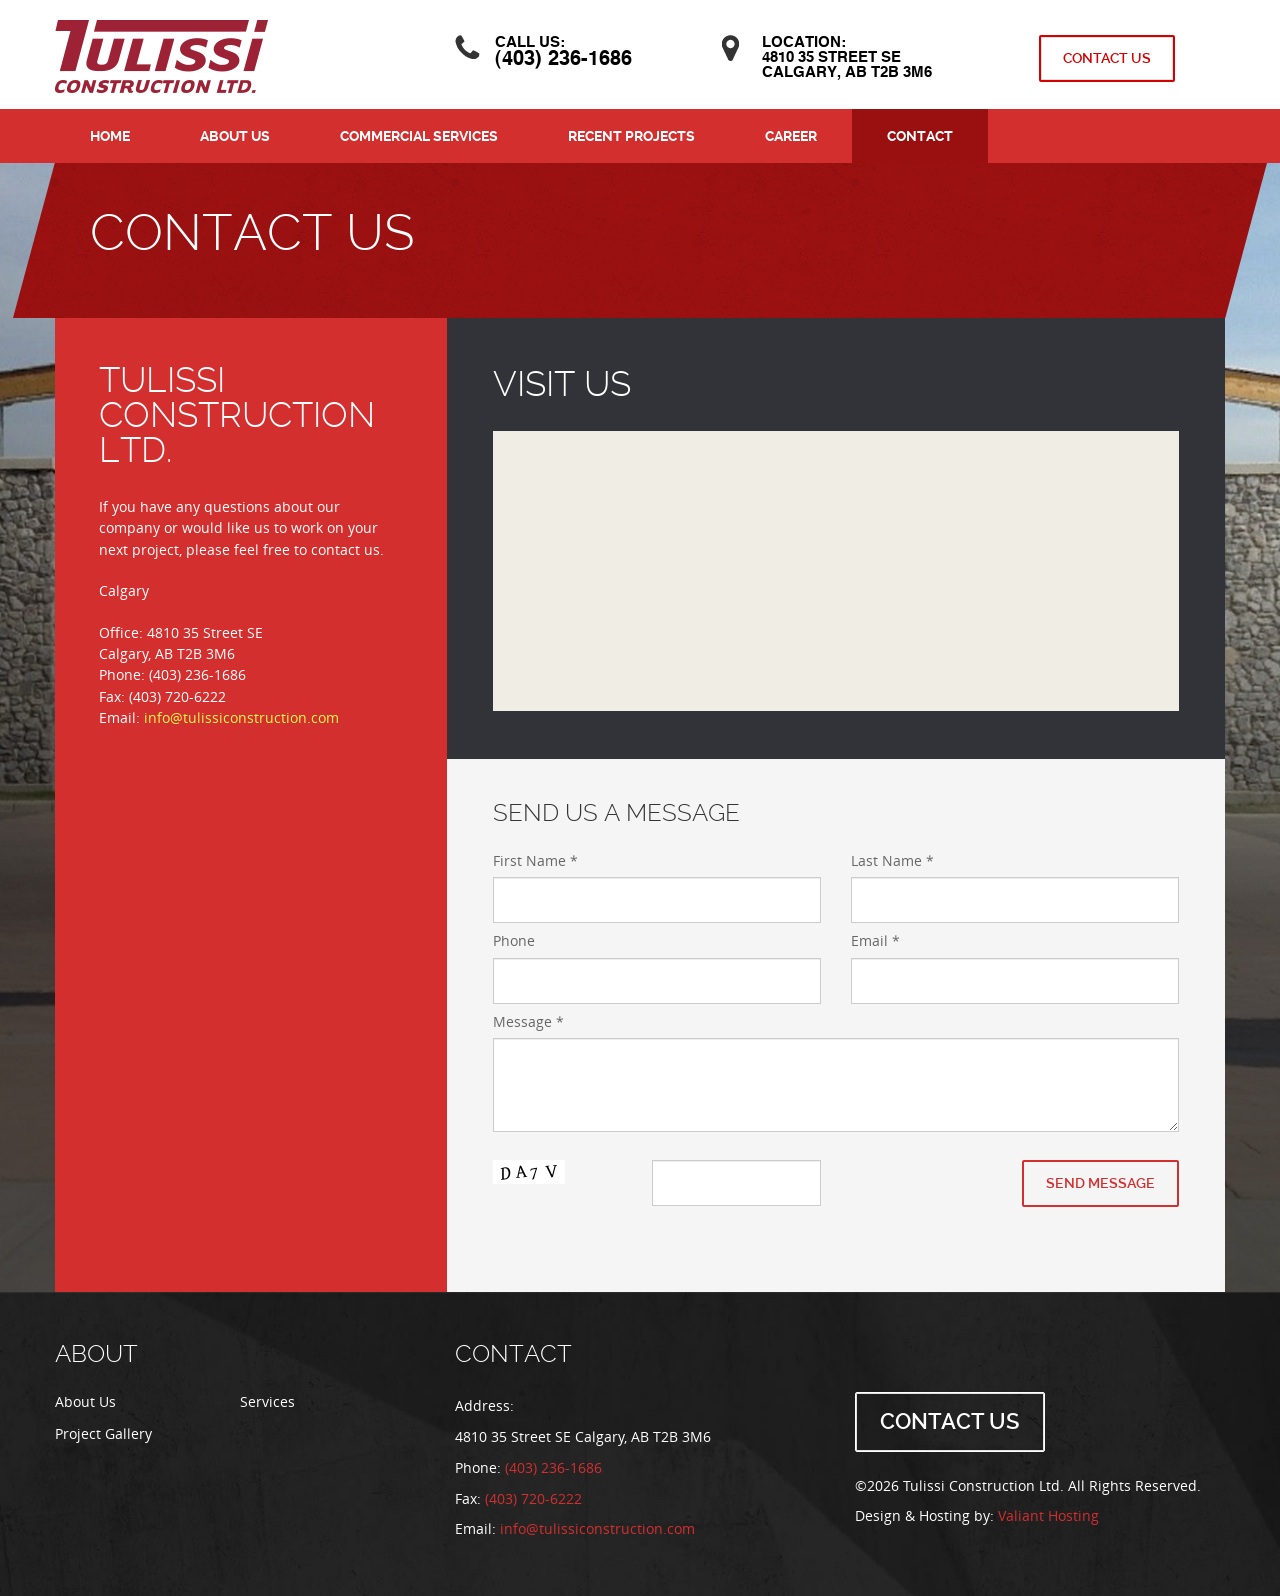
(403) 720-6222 (533, 1499)
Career (791, 136)
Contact (920, 136)
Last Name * (892, 861)
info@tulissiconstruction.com (241, 718)
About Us (235, 136)
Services (267, 1402)
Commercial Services (419, 136)
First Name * (535, 861)
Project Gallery (103, 1434)
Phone (514, 941)
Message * (528, 1022)
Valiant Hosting (1048, 1516)
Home (110, 136)
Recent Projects (631, 136)
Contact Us (1107, 58)
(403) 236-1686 (563, 60)
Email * (875, 941)
